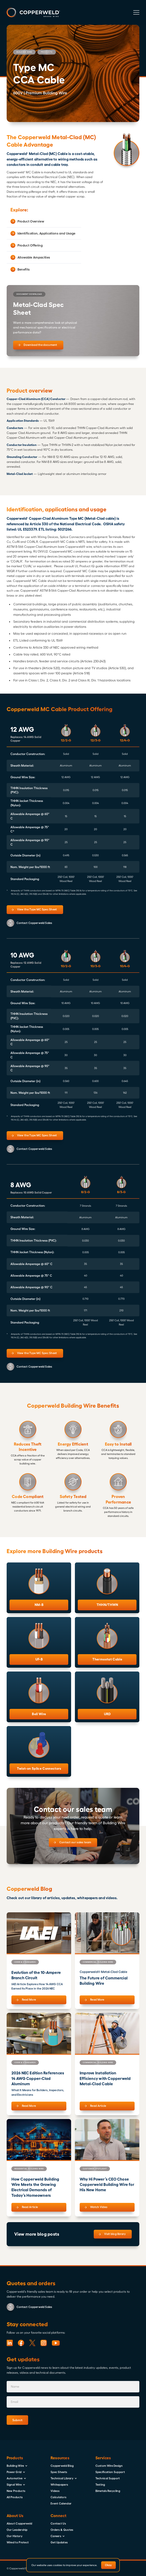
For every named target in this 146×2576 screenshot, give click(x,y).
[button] (136, 12)
